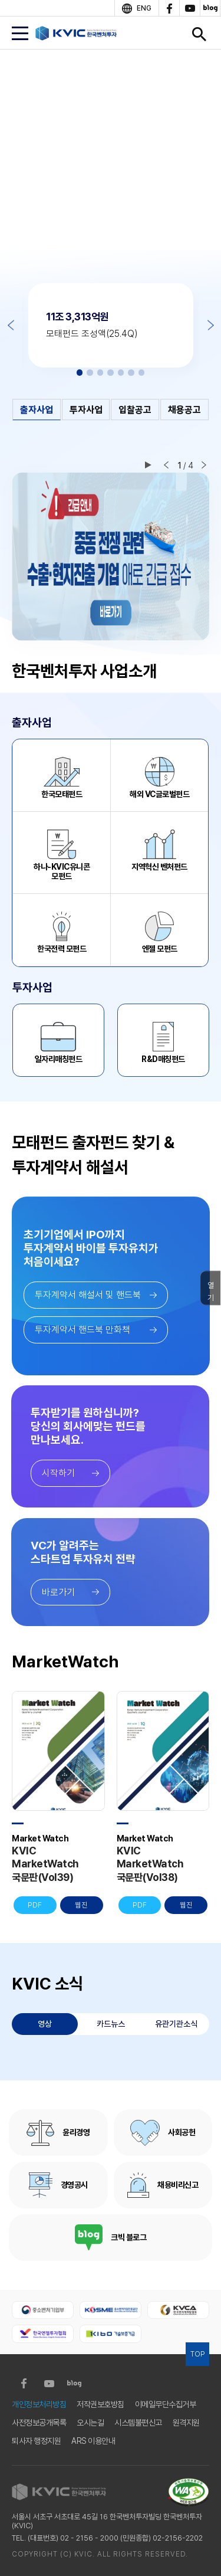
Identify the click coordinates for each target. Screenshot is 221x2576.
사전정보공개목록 (39, 2422)
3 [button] (100, 372)
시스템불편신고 (138, 2422)
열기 (210, 1291)
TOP (197, 2354)
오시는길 (90, 2422)
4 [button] (110, 372)
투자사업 (86, 409)
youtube (189, 8)
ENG (144, 8)
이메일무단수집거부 (165, 2404)
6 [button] (131, 372)
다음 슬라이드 (204, 465)
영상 (45, 2023)
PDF (35, 1904)
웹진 (81, 1904)
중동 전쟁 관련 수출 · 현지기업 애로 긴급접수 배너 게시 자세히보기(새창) (110, 557)
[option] (110, 160)
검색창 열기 (199, 34)
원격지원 (186, 2422)
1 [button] (80, 372)
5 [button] (121, 372)
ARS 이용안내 (93, 2441)
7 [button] (141, 372)
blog (210, 8)
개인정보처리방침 (39, 2404)
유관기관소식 (176, 2023)
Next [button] (210, 325)
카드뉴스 (111, 2023)
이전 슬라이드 (166, 465)
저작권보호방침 (100, 2404)
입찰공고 (134, 409)
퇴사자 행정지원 (36, 2441)
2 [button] (90, 372)
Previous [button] (11, 325)
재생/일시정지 (148, 465)
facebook (169, 8)
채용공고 (184, 409)
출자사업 (36, 409)
